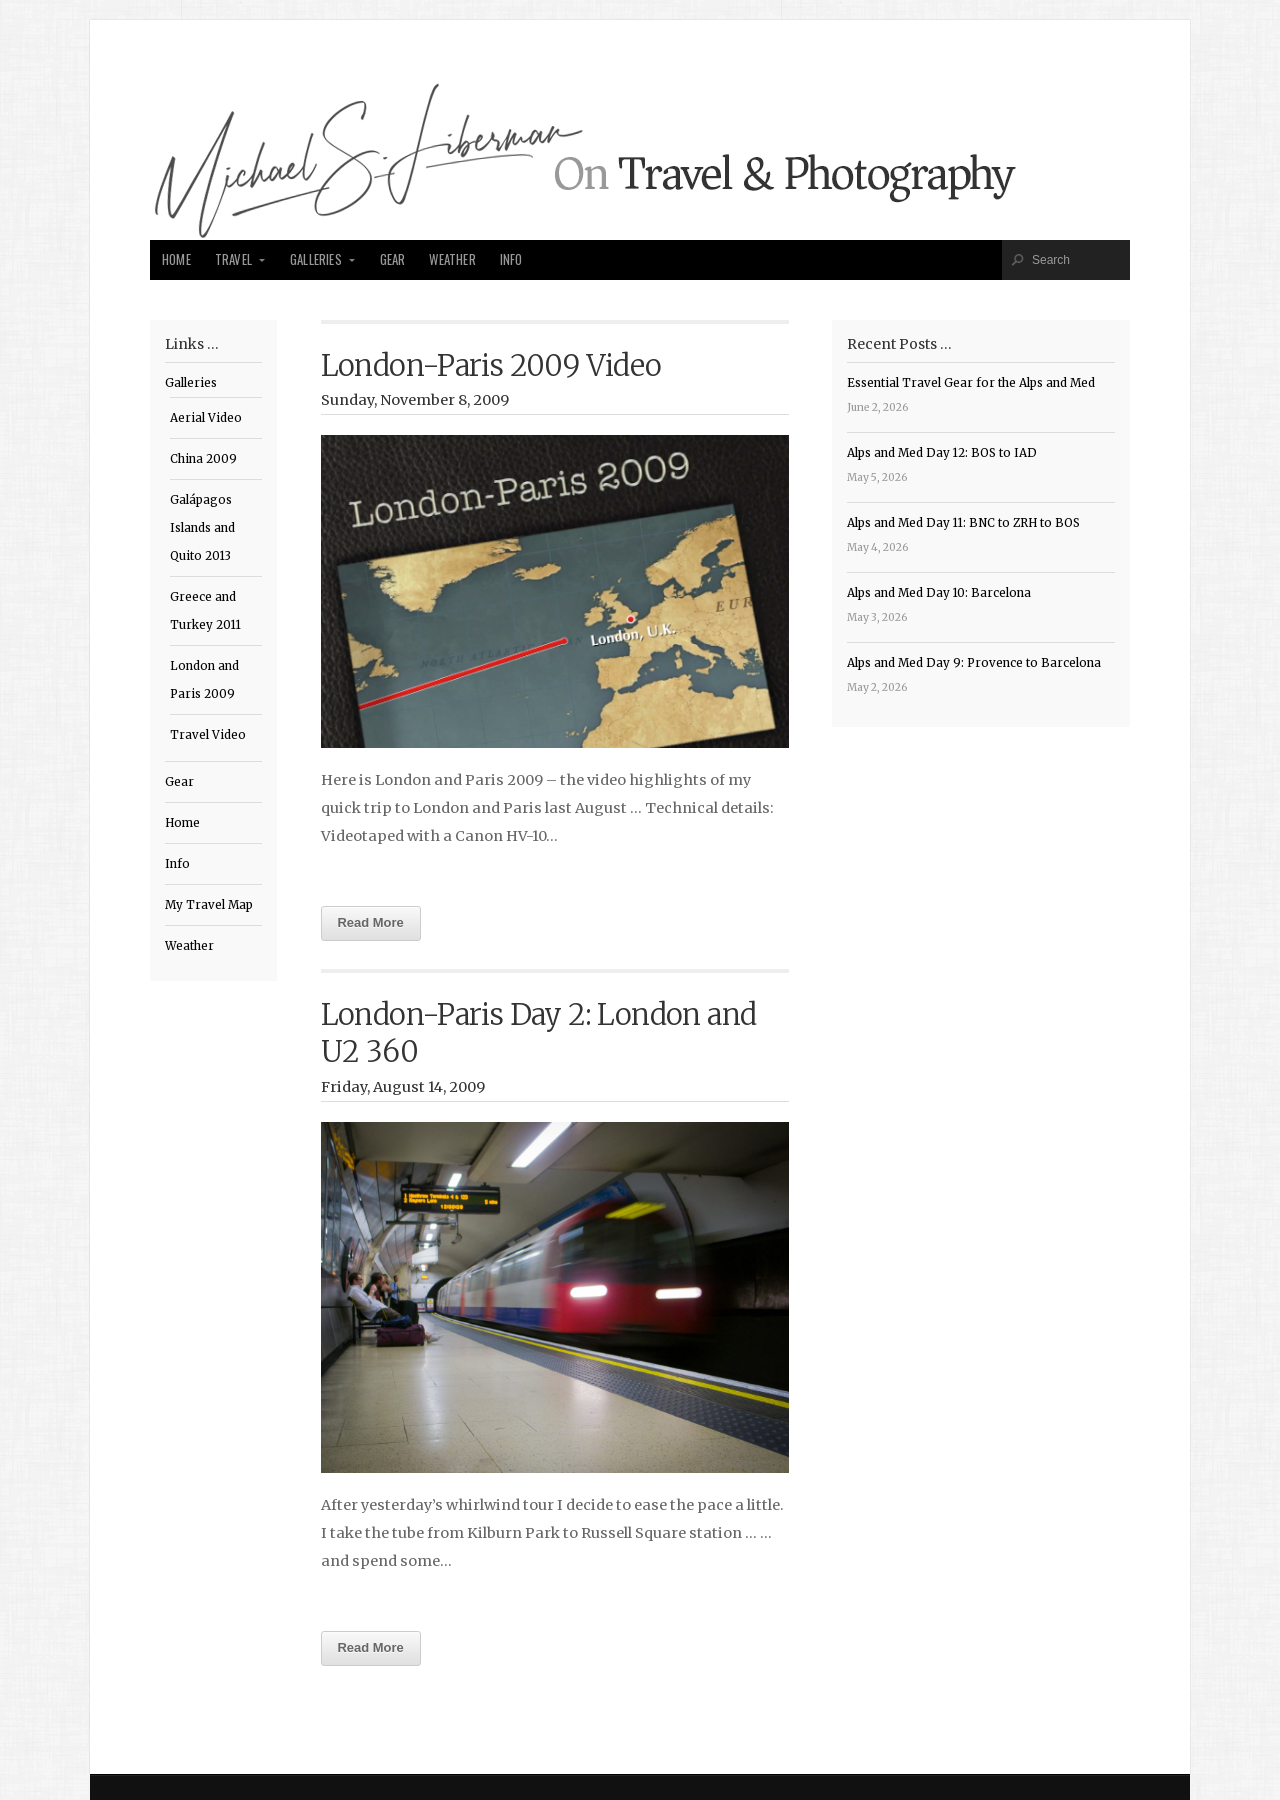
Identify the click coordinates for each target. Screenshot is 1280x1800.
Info (511, 259)
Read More (371, 922)
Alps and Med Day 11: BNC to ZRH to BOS (963, 523)
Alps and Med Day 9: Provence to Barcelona (974, 663)
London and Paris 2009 (204, 680)
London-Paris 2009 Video (491, 366)
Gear (393, 259)
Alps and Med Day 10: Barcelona (939, 593)
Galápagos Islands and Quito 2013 (202, 528)
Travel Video (208, 735)
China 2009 (203, 459)
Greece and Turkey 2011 (205, 611)
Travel (233, 259)
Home (176, 259)
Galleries (316, 259)
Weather (452, 259)
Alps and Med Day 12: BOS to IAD (942, 453)
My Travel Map (209, 905)
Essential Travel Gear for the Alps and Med (971, 383)
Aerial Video (206, 418)
